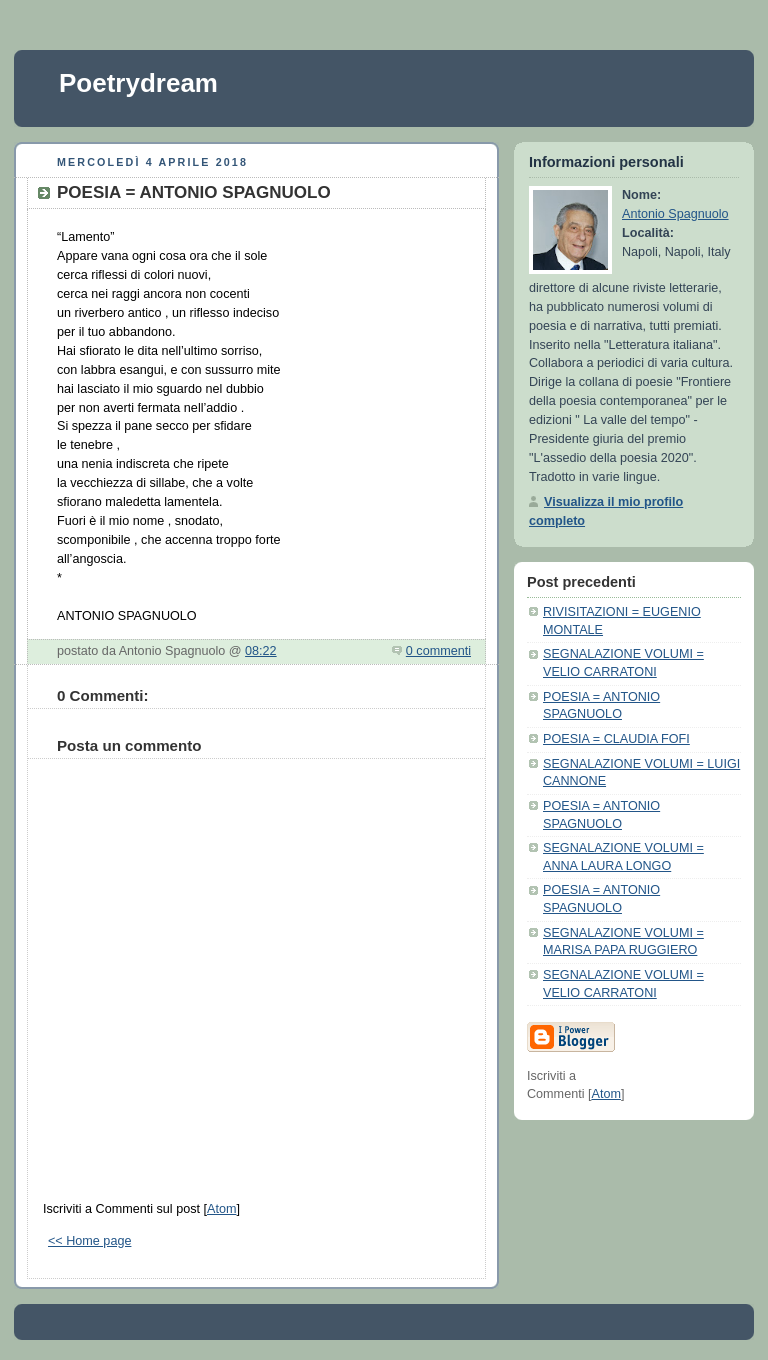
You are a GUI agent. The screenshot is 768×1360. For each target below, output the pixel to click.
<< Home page (89, 1241)
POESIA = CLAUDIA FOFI (616, 739)
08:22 (261, 651)
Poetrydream (138, 83)
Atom (221, 1209)
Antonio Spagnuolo (675, 214)
